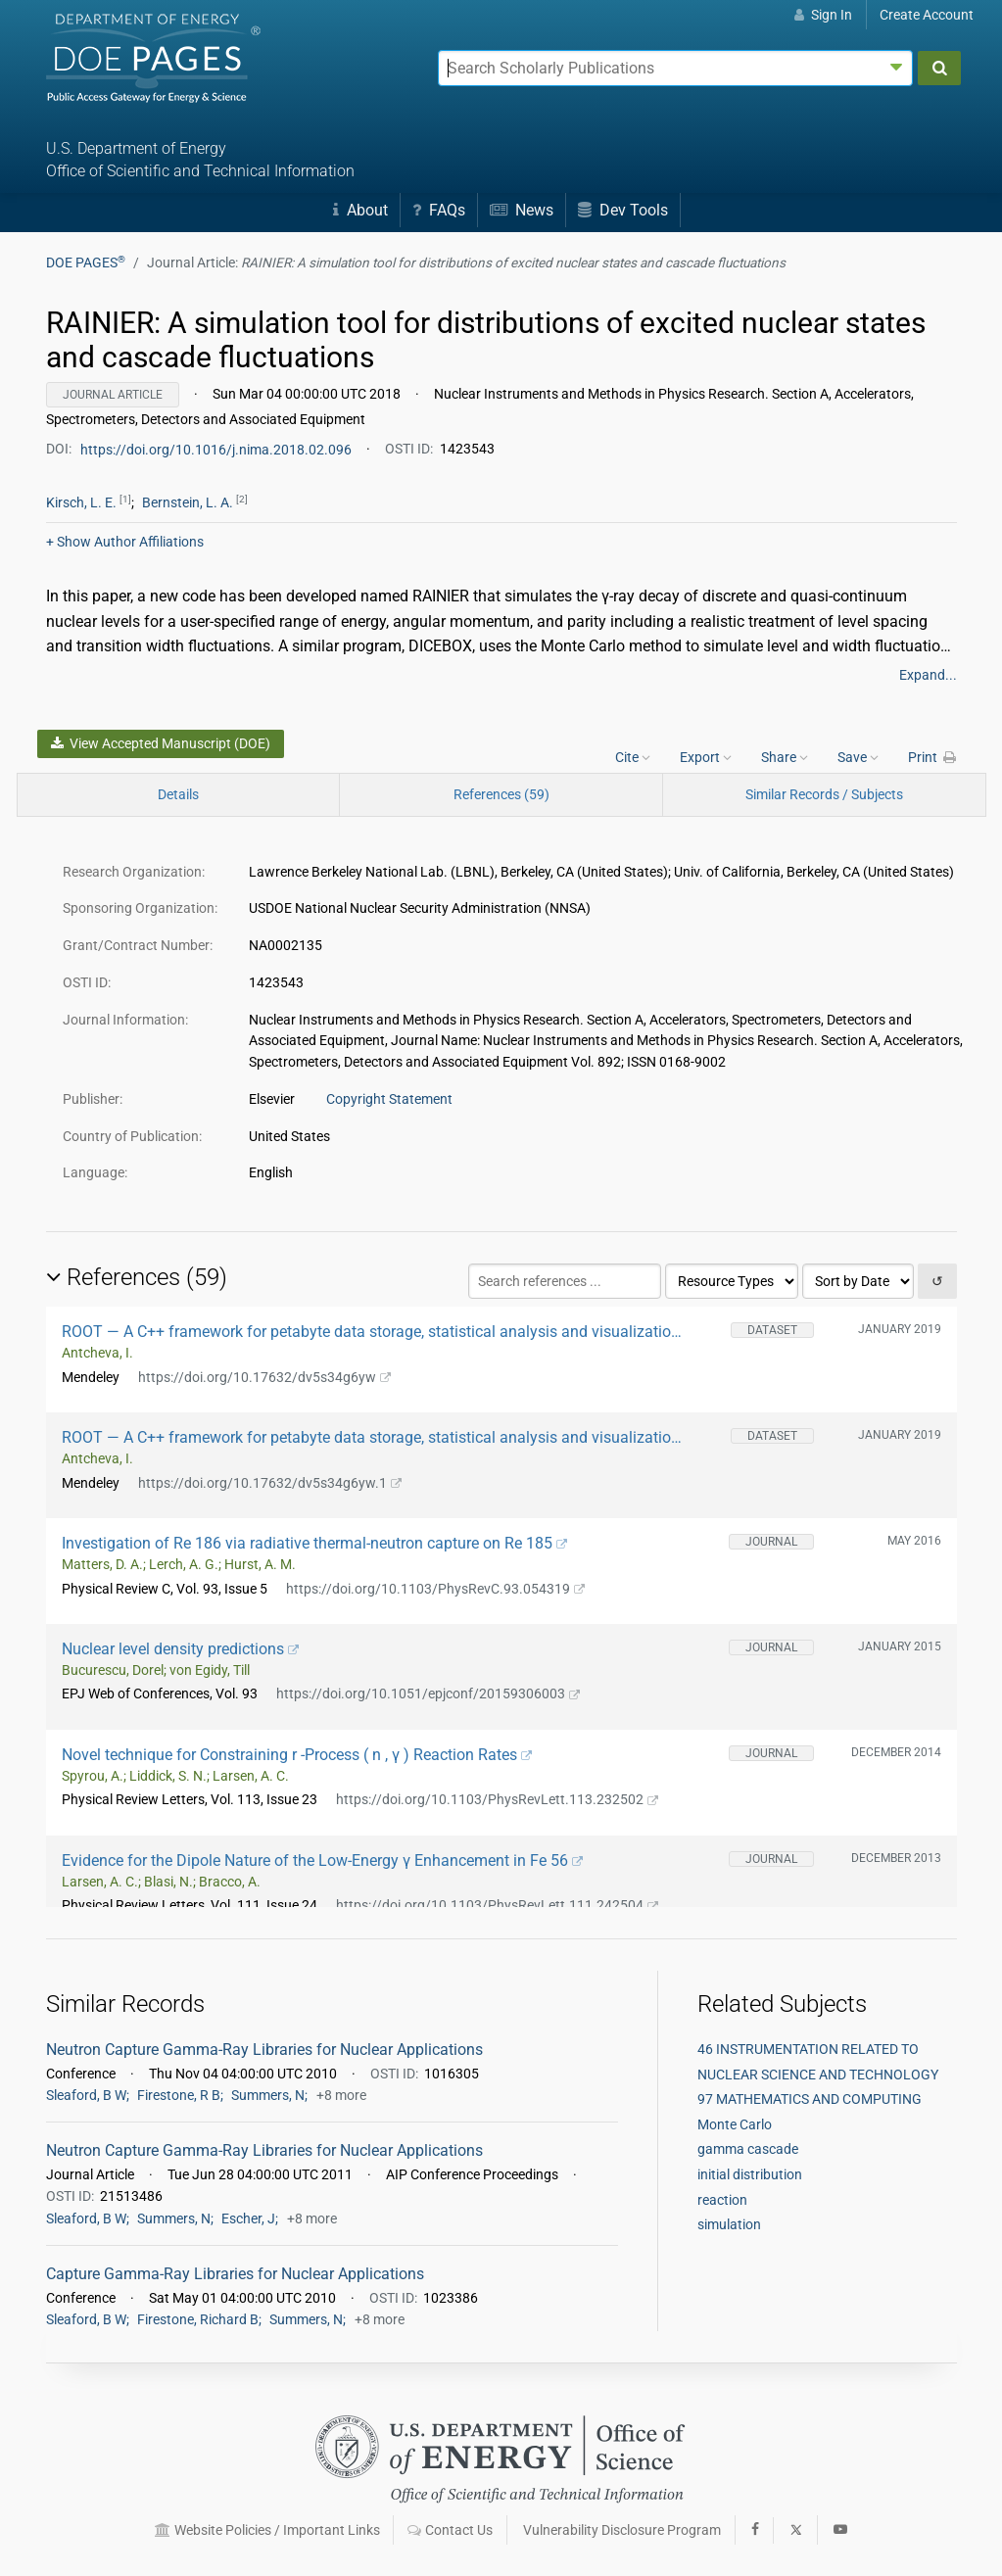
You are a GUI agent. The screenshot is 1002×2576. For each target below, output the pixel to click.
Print (932, 757)
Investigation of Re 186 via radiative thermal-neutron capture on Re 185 (315, 1543)
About (360, 210)
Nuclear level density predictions (181, 1649)
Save (858, 757)
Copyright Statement (389, 1099)
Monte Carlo (734, 2124)
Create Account (927, 15)
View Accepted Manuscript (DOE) (160, 743)
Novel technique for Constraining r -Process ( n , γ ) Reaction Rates (297, 1754)
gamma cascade (747, 2149)
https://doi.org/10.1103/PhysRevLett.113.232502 (497, 1799)
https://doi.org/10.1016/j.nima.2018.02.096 (217, 448)
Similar (824, 794)
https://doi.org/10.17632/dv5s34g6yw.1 (270, 1483)
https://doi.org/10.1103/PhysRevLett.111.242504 (497, 1905)
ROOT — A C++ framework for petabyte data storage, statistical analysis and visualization (371, 1331)
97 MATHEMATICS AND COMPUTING (809, 2099)
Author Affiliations (125, 541)
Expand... (928, 675)
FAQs (438, 210)
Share (784, 757)
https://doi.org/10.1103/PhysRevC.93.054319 (436, 1589)
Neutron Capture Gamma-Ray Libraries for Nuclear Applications (264, 2049)
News (521, 210)
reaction (722, 2200)
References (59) (501, 794)
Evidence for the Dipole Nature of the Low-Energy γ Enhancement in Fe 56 (323, 1860)
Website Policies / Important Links (267, 2530)
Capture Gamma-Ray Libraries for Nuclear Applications (235, 2274)
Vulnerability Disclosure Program (622, 2530)
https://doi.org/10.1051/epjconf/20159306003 (428, 1693)
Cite (632, 757)
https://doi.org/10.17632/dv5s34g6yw (265, 1377)
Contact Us (450, 2530)
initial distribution (749, 2174)
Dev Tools (623, 210)
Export (706, 757)
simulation (729, 2224)
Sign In (823, 15)
